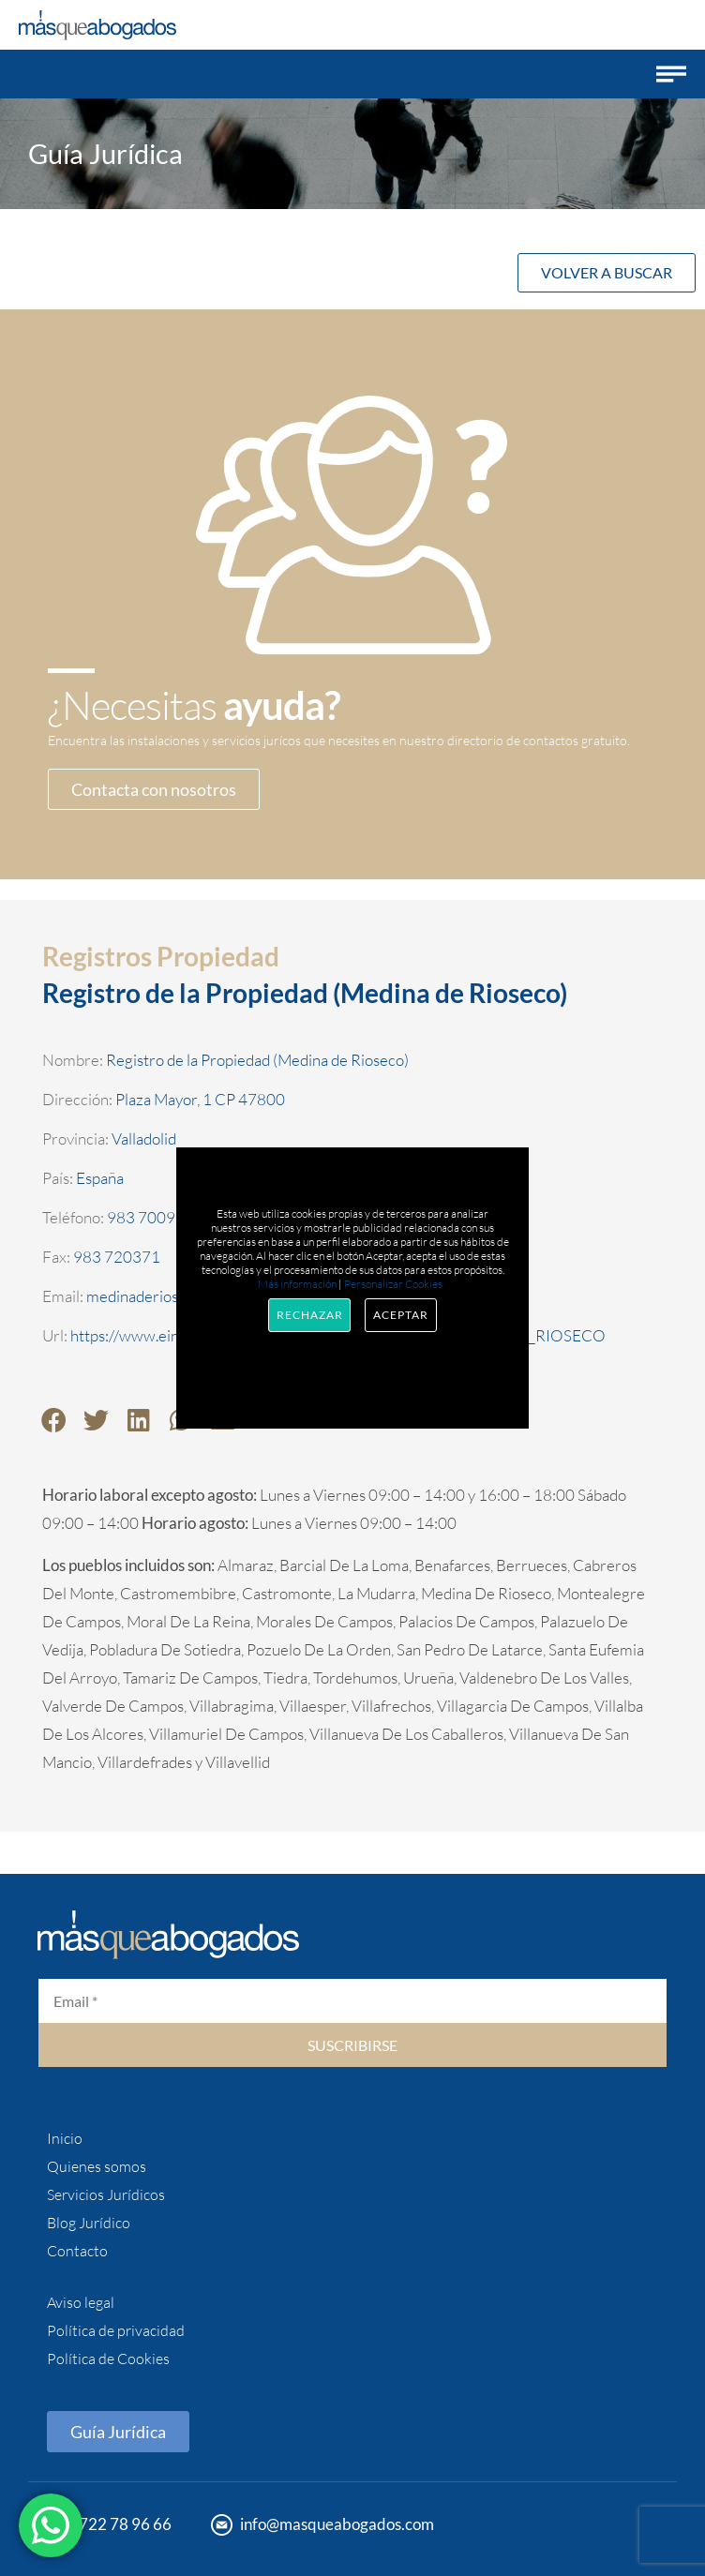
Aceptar (400, 1315)
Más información (297, 1284)
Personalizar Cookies (393, 1284)
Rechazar (309, 1315)
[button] (671, 74)
